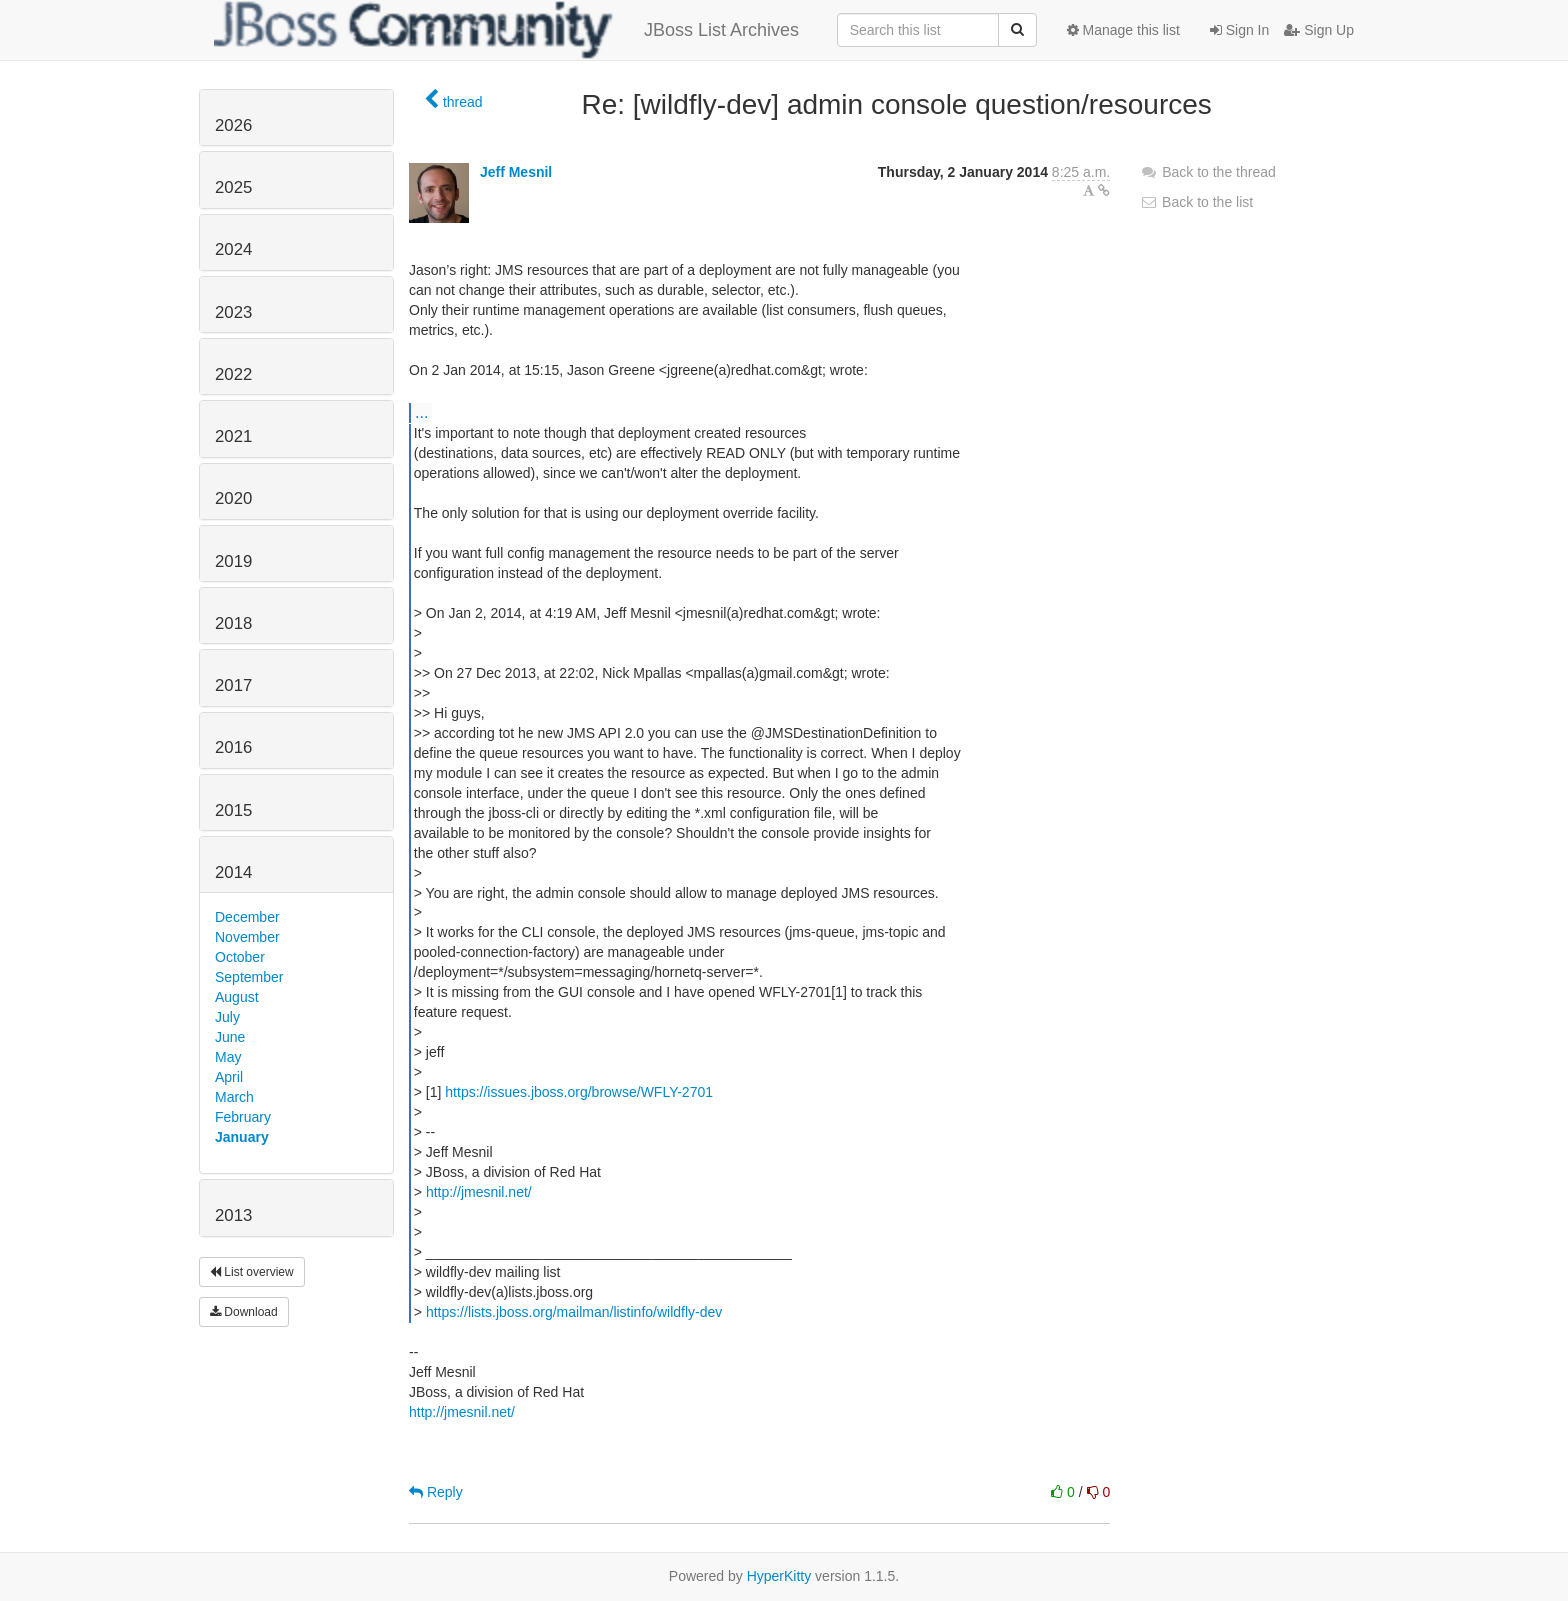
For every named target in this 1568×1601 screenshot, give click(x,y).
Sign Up (1319, 30)
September (249, 977)
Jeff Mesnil (516, 172)
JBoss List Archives (506, 30)
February (243, 1117)
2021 (233, 436)
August (237, 997)
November (247, 937)
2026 (233, 125)
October (240, 957)
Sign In (1239, 30)
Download (244, 1312)
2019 (233, 561)
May (228, 1057)
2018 (233, 623)
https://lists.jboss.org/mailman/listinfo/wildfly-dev (574, 1312)
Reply (436, 1492)
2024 (233, 249)
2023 (233, 312)
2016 (233, 747)
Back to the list (1196, 202)
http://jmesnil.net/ (479, 1192)
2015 (233, 810)
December (247, 917)
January (242, 1137)
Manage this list (1123, 30)
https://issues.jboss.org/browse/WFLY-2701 (579, 1092)
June (230, 1037)
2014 (233, 872)
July (227, 1017)
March (234, 1097)
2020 (233, 498)
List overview (252, 1272)
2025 (233, 187)
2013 (233, 1215)
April (229, 1077)
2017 (233, 685)
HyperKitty (779, 1576)
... (421, 412)
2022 (233, 374)
